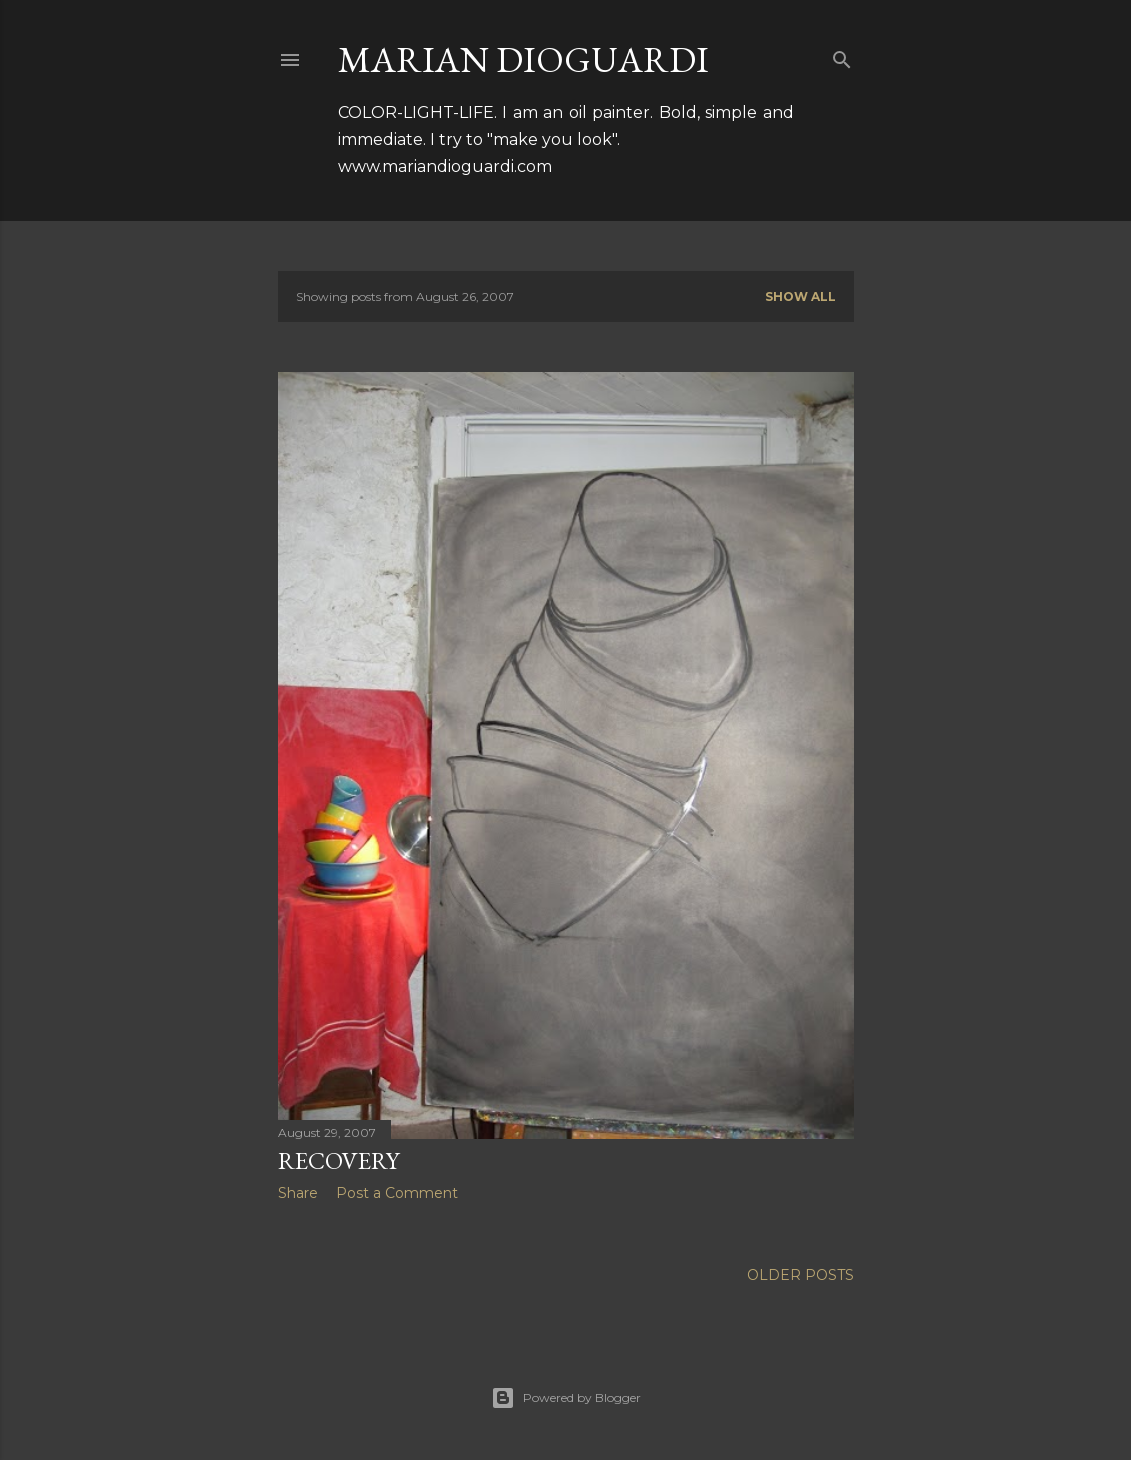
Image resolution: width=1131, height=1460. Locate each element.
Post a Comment (397, 1193)
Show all (800, 296)
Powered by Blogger (566, 1398)
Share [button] (298, 1193)
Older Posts (800, 1275)
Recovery (338, 1160)
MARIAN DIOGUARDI (523, 59)
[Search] (842, 55)
